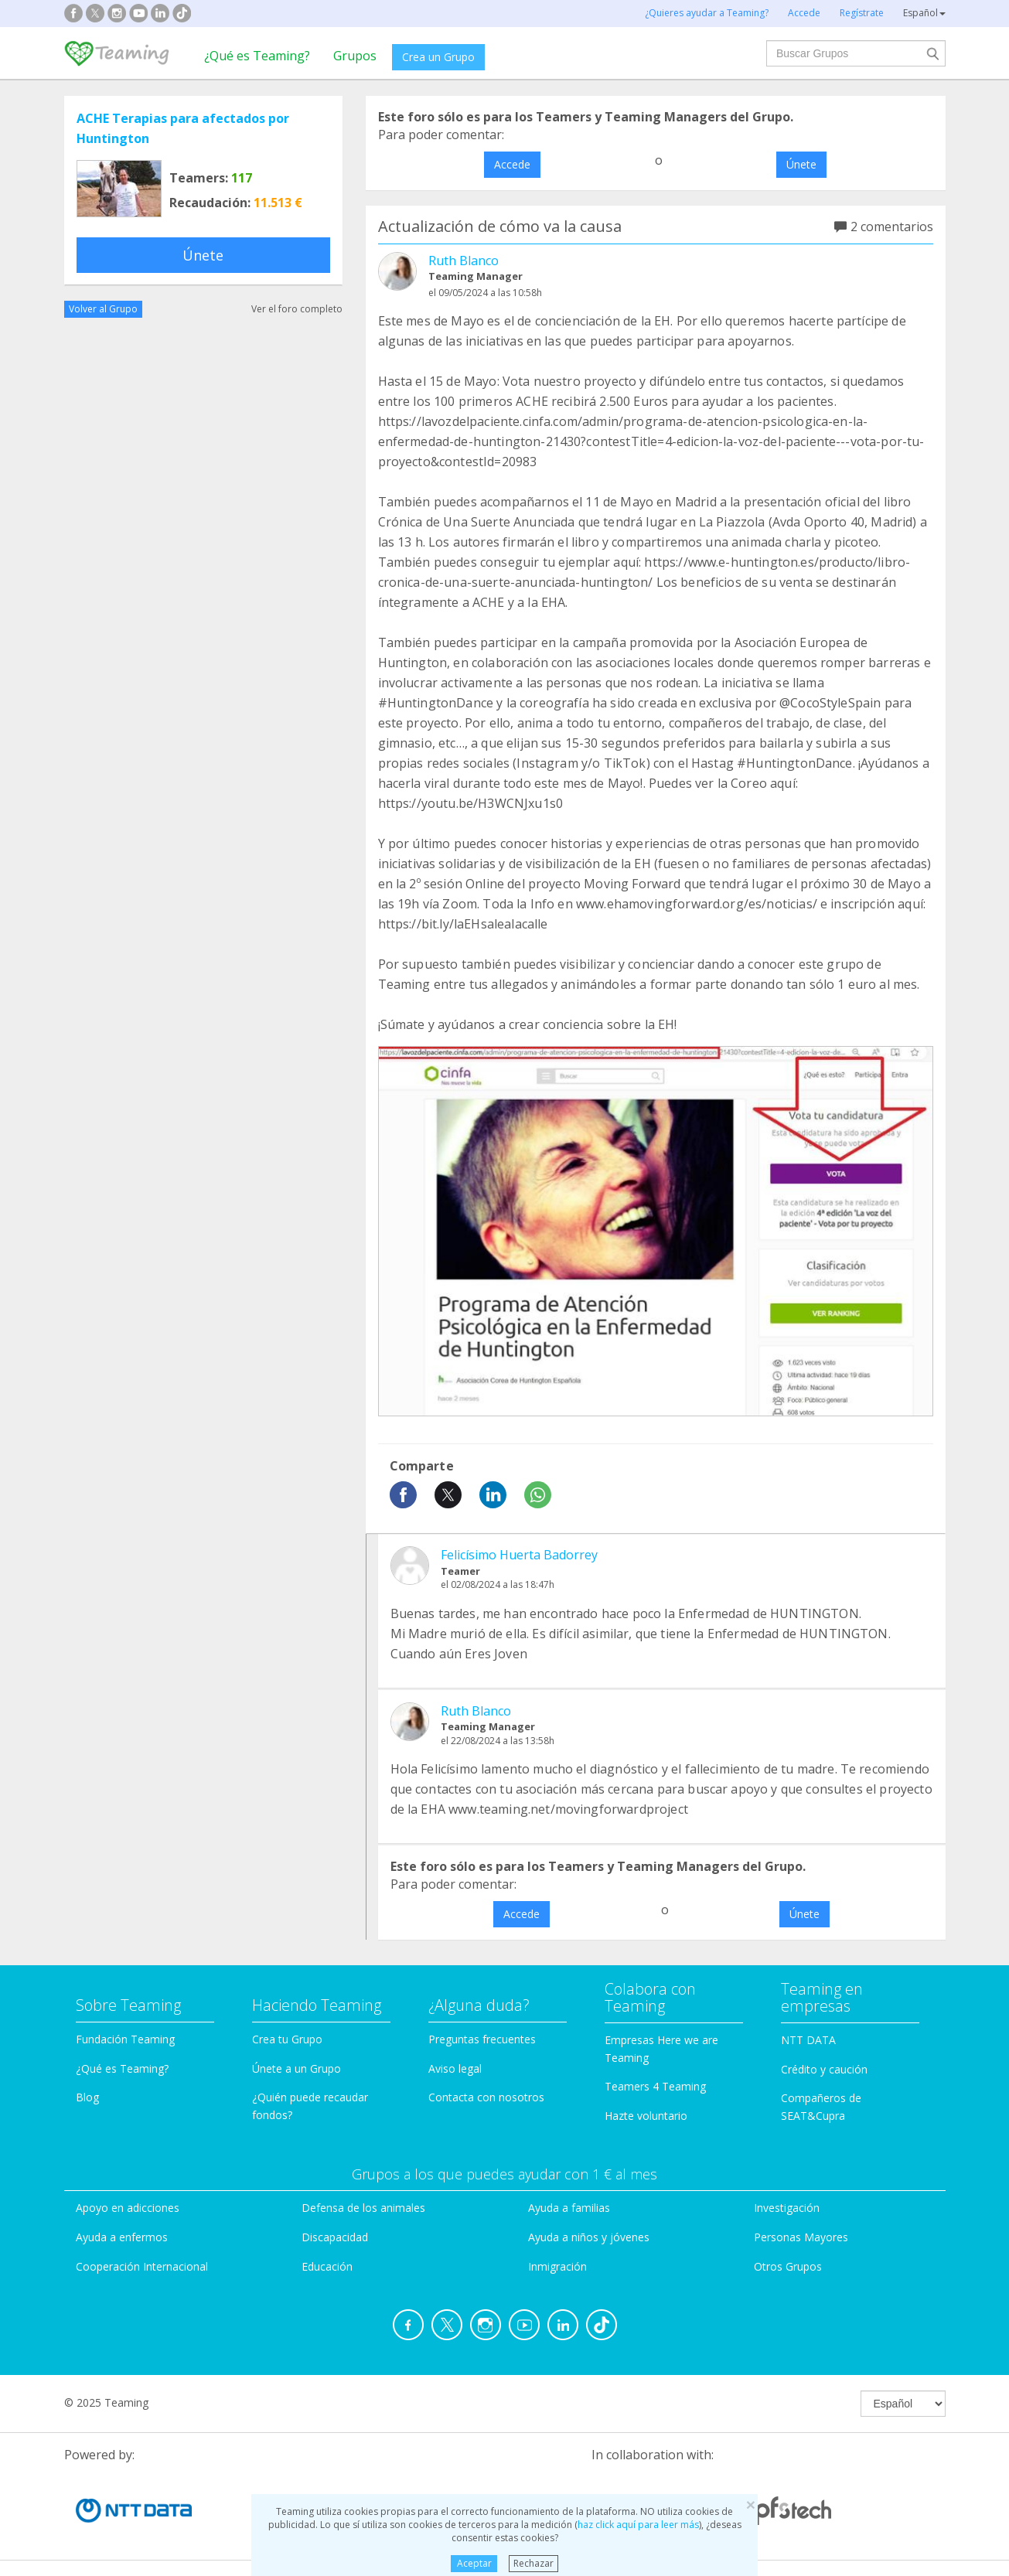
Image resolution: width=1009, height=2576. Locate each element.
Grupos (355, 55)
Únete (202, 255)
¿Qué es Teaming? (257, 55)
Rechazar (533, 2563)
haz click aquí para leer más (638, 2524)
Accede (512, 164)
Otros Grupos (788, 2266)
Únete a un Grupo (296, 2068)
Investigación (787, 2207)
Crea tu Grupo (287, 2039)
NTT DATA (808, 2040)
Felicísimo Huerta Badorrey (519, 1554)
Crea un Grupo (438, 56)
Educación (327, 2266)
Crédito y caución (824, 2069)
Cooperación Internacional (142, 2266)
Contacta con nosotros (486, 2097)
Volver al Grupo (103, 308)
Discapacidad (335, 2237)
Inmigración (557, 2266)
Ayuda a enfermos (122, 2237)
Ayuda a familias (569, 2207)
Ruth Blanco (463, 260)
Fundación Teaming (125, 2039)
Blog (87, 2097)
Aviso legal (455, 2068)
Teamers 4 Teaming (655, 2086)
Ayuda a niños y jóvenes (588, 2237)
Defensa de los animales (363, 2207)
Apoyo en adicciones (127, 2207)
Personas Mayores (801, 2237)
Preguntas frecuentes (482, 2039)
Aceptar (474, 2563)
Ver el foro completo (297, 308)
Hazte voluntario (646, 2115)
